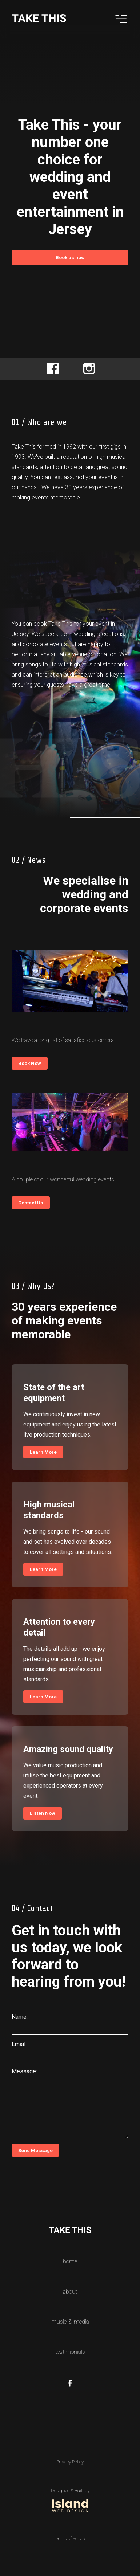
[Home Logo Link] (39, 20)
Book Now (29, 1063)
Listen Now (42, 1813)
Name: (20, 2016)
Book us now (70, 257)
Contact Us (30, 1202)
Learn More (43, 1452)
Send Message (35, 2150)
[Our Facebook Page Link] (70, 2384)
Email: (19, 2044)
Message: (24, 2071)
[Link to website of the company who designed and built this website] (70, 2500)
